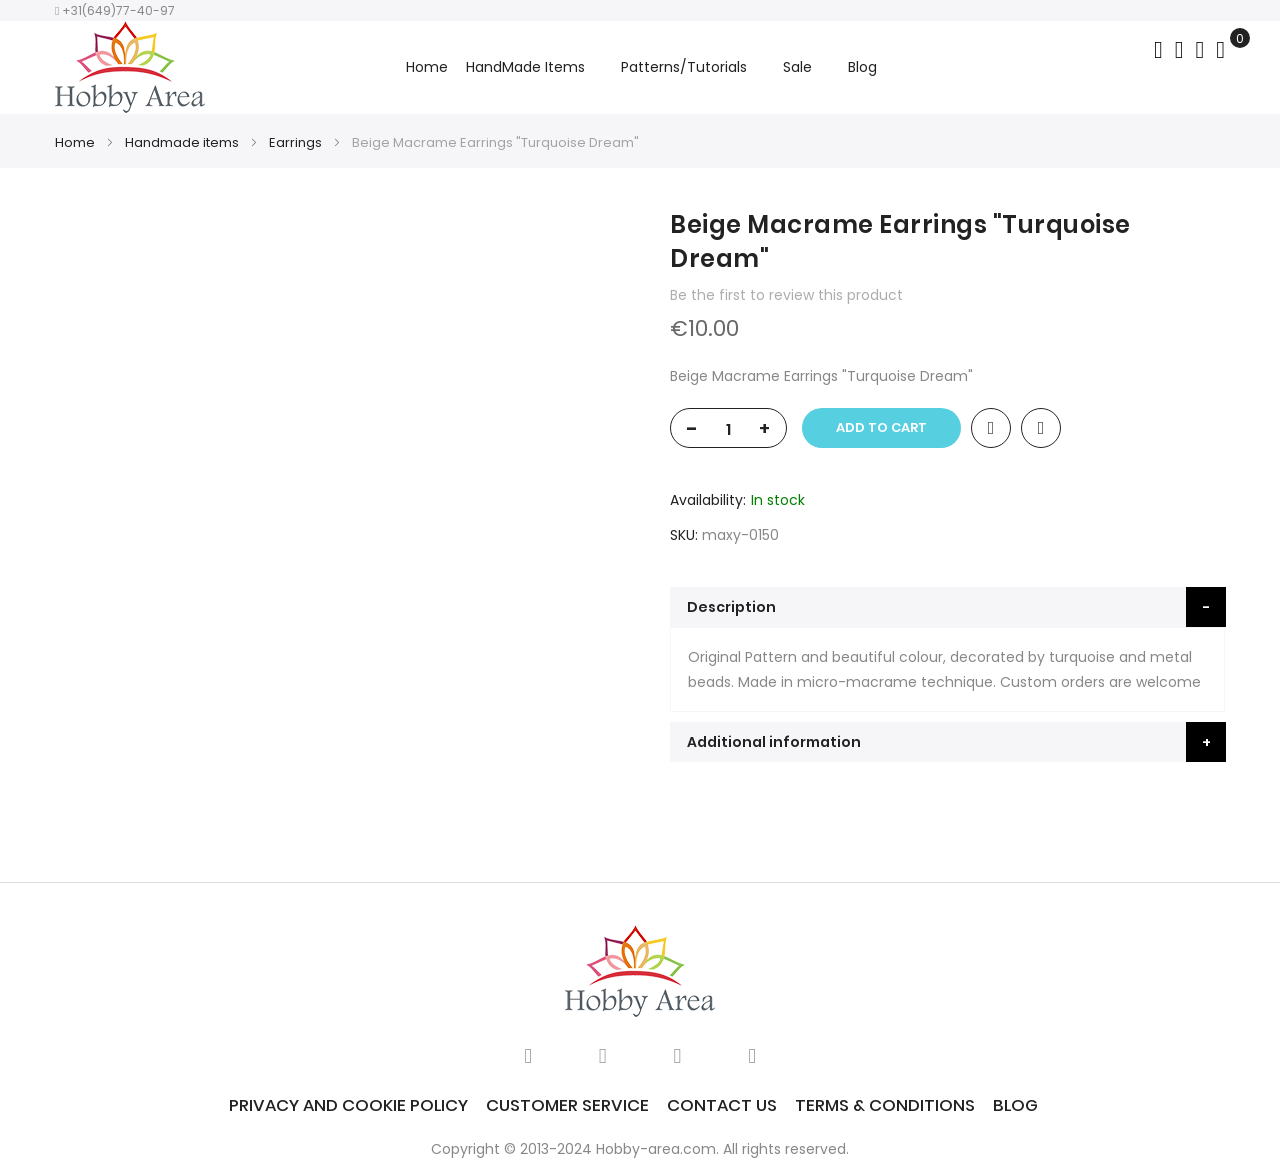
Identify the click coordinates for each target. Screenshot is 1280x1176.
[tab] (948, 607)
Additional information (774, 742)
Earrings (295, 142)
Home (427, 67)
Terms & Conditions (885, 1105)
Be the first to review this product (786, 295)
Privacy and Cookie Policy (348, 1105)
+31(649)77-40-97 (115, 10)
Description (731, 607)
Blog (1015, 1105)
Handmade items (182, 142)
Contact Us (722, 1105)
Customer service (567, 1105)
